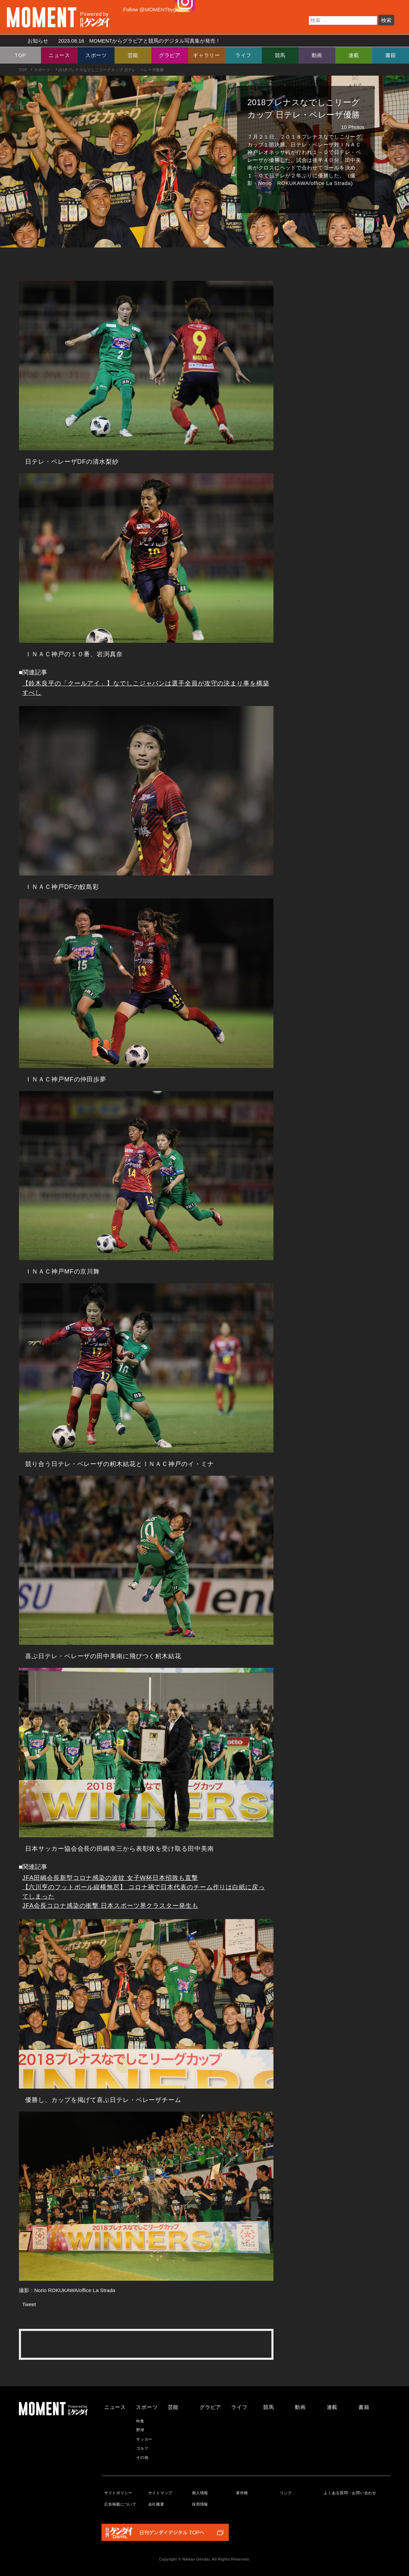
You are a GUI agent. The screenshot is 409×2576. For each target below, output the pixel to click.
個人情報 (200, 2493)
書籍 (390, 55)
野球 (140, 2430)
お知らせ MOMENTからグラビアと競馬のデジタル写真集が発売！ (121, 41)
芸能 (133, 55)
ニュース (59, 55)
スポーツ (96, 55)
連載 (353, 55)
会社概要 (156, 2504)
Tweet (29, 2304)
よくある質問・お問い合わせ (350, 2493)
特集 (140, 2421)
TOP (20, 55)
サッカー (144, 2439)
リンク (286, 2493)
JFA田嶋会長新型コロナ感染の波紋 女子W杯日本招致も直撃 (110, 1877)
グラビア (170, 55)
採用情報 (200, 2504)
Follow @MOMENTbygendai (156, 9)
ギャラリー (206, 55)
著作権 (242, 2493)
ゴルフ (142, 2448)
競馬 (280, 55)
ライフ (243, 55)
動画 (317, 55)
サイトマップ (160, 2493)
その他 (142, 2457)
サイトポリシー (118, 2493)
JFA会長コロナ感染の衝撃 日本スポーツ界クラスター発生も (110, 1905)
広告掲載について (120, 2504)
